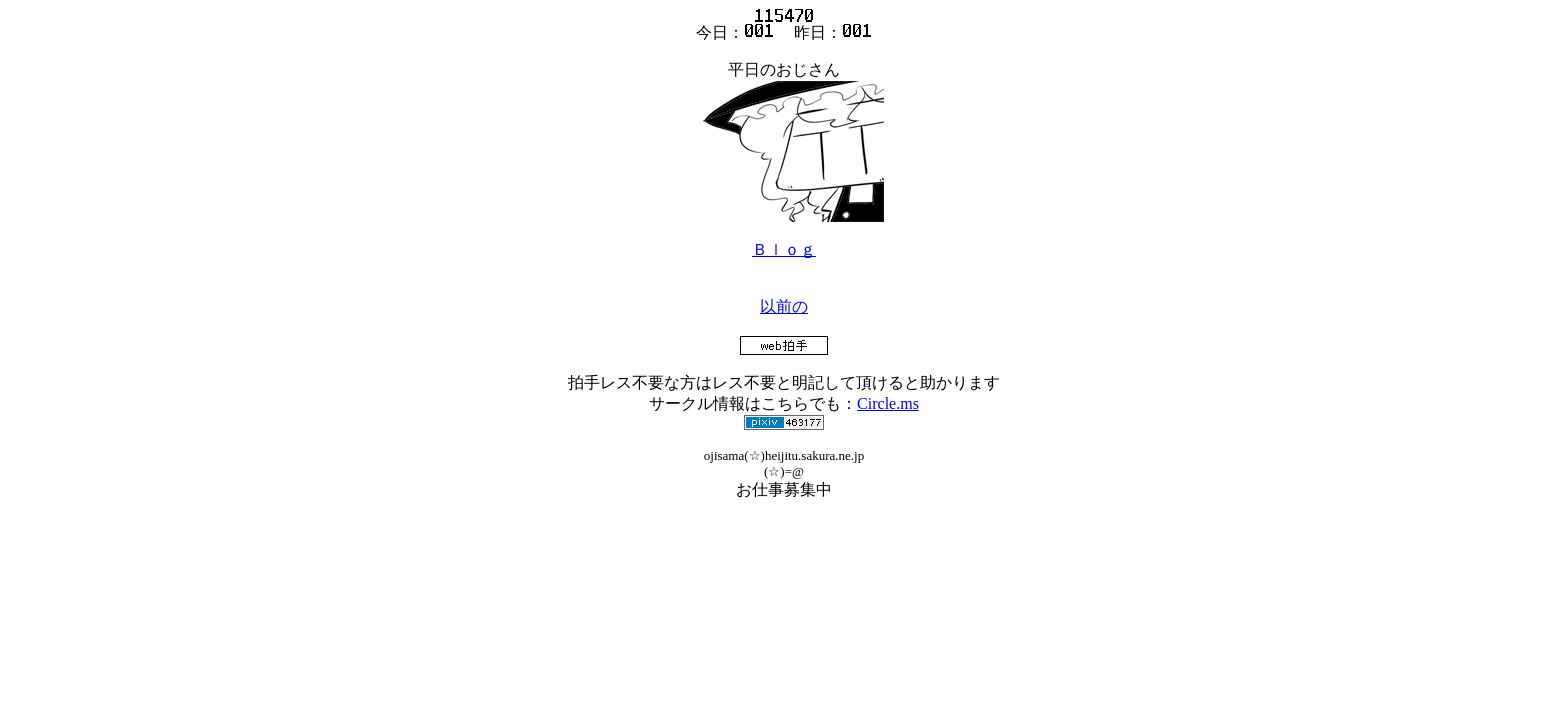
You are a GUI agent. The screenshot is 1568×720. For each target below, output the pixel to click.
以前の (784, 306)
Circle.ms (888, 403)
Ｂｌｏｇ (784, 249)
